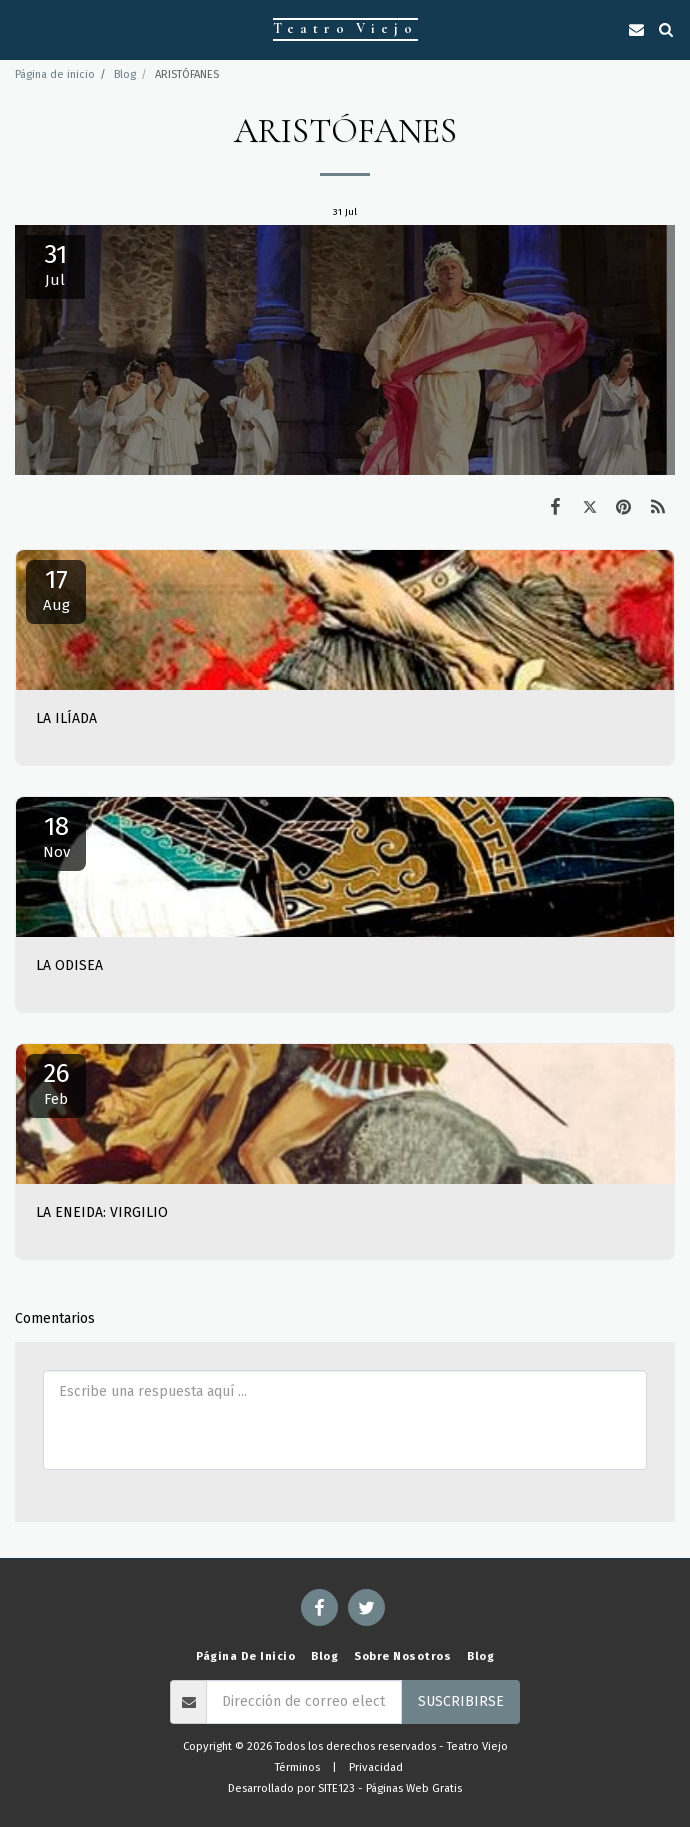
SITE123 (336, 1788)
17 (56, 589)
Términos (297, 1767)
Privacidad (376, 1767)
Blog (125, 74)
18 (56, 836)
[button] (22, 29)
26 (56, 1083)
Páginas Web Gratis (414, 1788)
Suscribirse (461, 1701)
